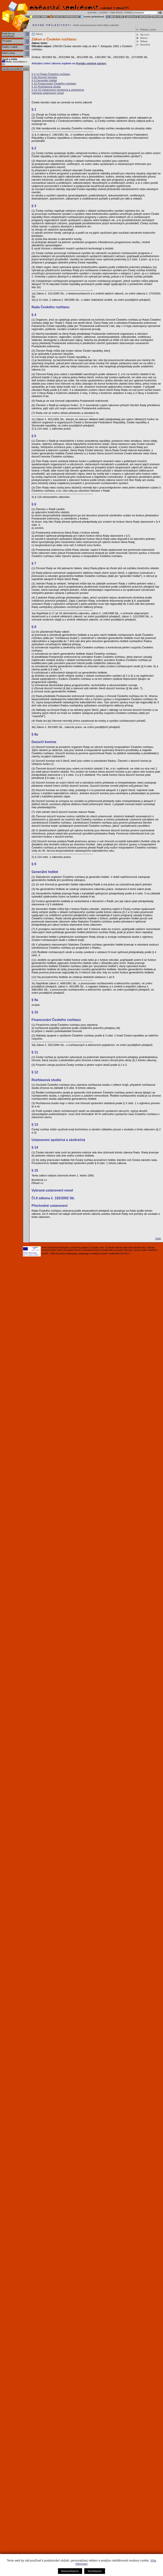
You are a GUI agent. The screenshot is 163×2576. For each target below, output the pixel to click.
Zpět (158, 1238)
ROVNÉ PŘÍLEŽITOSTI (52, 25)
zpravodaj (91, 12)
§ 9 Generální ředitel (44, 80)
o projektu (103, 12)
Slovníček (145, 45)
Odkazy (144, 41)
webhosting (71, 1253)
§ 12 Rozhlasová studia (46, 86)
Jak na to (144, 35)
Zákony (143, 38)
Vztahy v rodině (9, 47)
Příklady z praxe (148, 29)
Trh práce (7, 41)
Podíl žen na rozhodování (8, 34)
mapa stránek (116, 12)
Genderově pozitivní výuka (15, 69)
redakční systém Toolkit (103, 1253)
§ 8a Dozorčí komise (44, 77)
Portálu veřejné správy (91, 63)
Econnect (60, 1253)
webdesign (83, 1253)
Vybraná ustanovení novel (48, 93)
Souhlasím (95, 2571)
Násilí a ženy (8, 53)
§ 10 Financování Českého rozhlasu (54, 83)
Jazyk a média (9, 59)
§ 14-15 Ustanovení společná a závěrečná (58, 89)
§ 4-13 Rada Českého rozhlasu (51, 74)
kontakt (128, 12)
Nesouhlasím (70, 2571)
